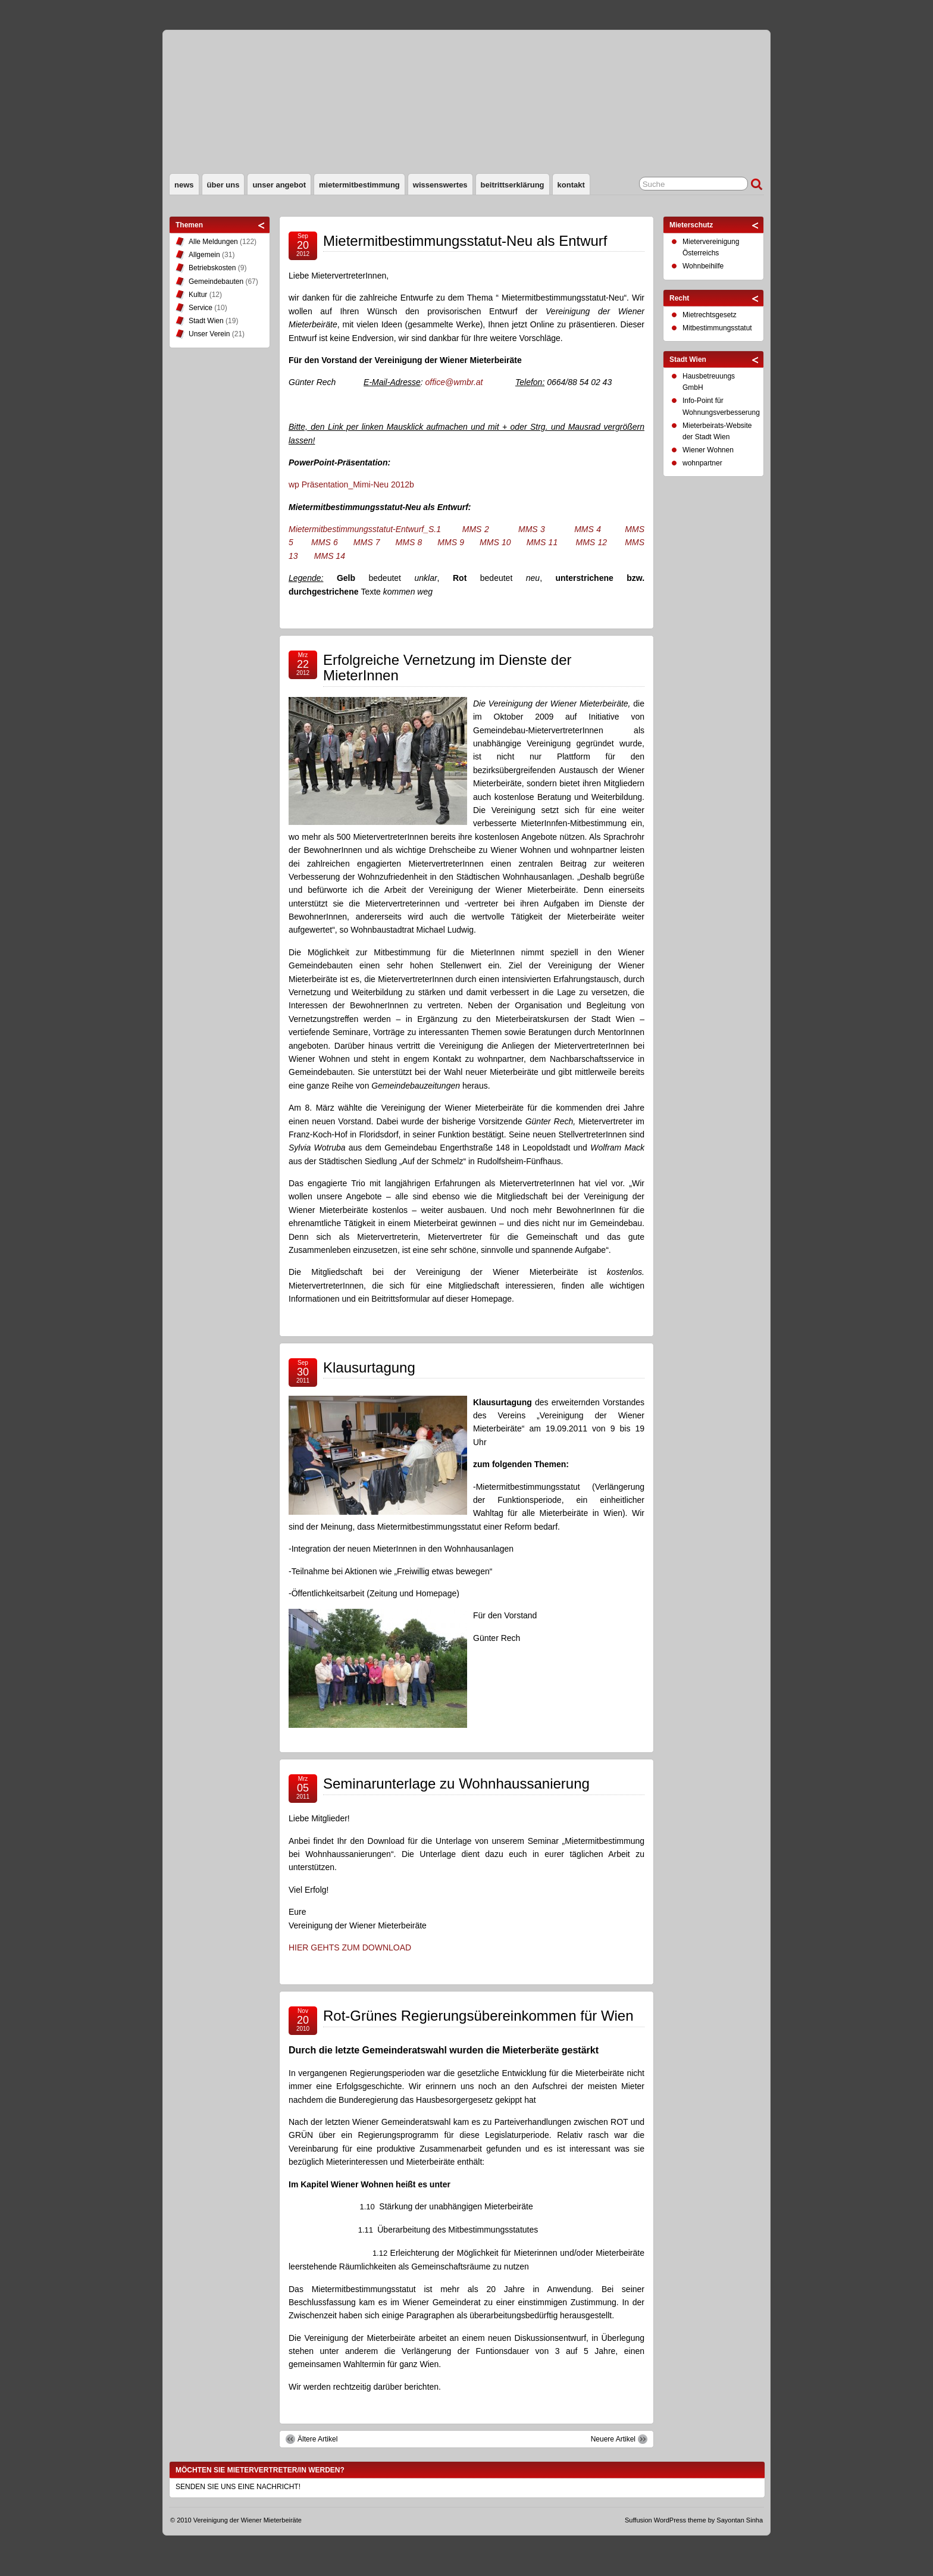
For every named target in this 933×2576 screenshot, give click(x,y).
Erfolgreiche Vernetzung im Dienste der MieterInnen (447, 667)
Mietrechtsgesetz (709, 315)
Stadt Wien (206, 321)
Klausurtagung (369, 1367)
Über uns (223, 184)
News (184, 184)
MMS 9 (450, 542)
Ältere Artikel (317, 2439)
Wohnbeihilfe (703, 266)
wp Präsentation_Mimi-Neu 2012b (351, 484)
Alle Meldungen (213, 241)
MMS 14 (329, 556)
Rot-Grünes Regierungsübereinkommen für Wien (478, 2016)
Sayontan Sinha (739, 2520)
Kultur (198, 294)
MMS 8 (409, 542)
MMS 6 (324, 542)
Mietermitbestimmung (359, 184)
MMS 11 (542, 542)
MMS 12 (591, 542)
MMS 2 (475, 529)
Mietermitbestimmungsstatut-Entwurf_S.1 (365, 529)
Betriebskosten (212, 268)
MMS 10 (495, 542)
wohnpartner (702, 463)
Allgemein (204, 255)
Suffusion (638, 2520)
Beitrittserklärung (512, 184)
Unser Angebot (279, 184)
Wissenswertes (440, 184)
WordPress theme (680, 2520)
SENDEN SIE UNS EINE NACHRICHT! (238, 2487)
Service (200, 308)
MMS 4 (587, 529)
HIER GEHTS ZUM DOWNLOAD (350, 1947)
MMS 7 (366, 542)
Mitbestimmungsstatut (717, 328)
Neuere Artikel (613, 2439)
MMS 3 (531, 529)
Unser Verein (209, 334)
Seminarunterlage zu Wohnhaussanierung (456, 1783)
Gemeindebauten (216, 281)
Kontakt (571, 184)
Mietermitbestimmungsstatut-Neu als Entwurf (465, 241)
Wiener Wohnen (708, 450)
